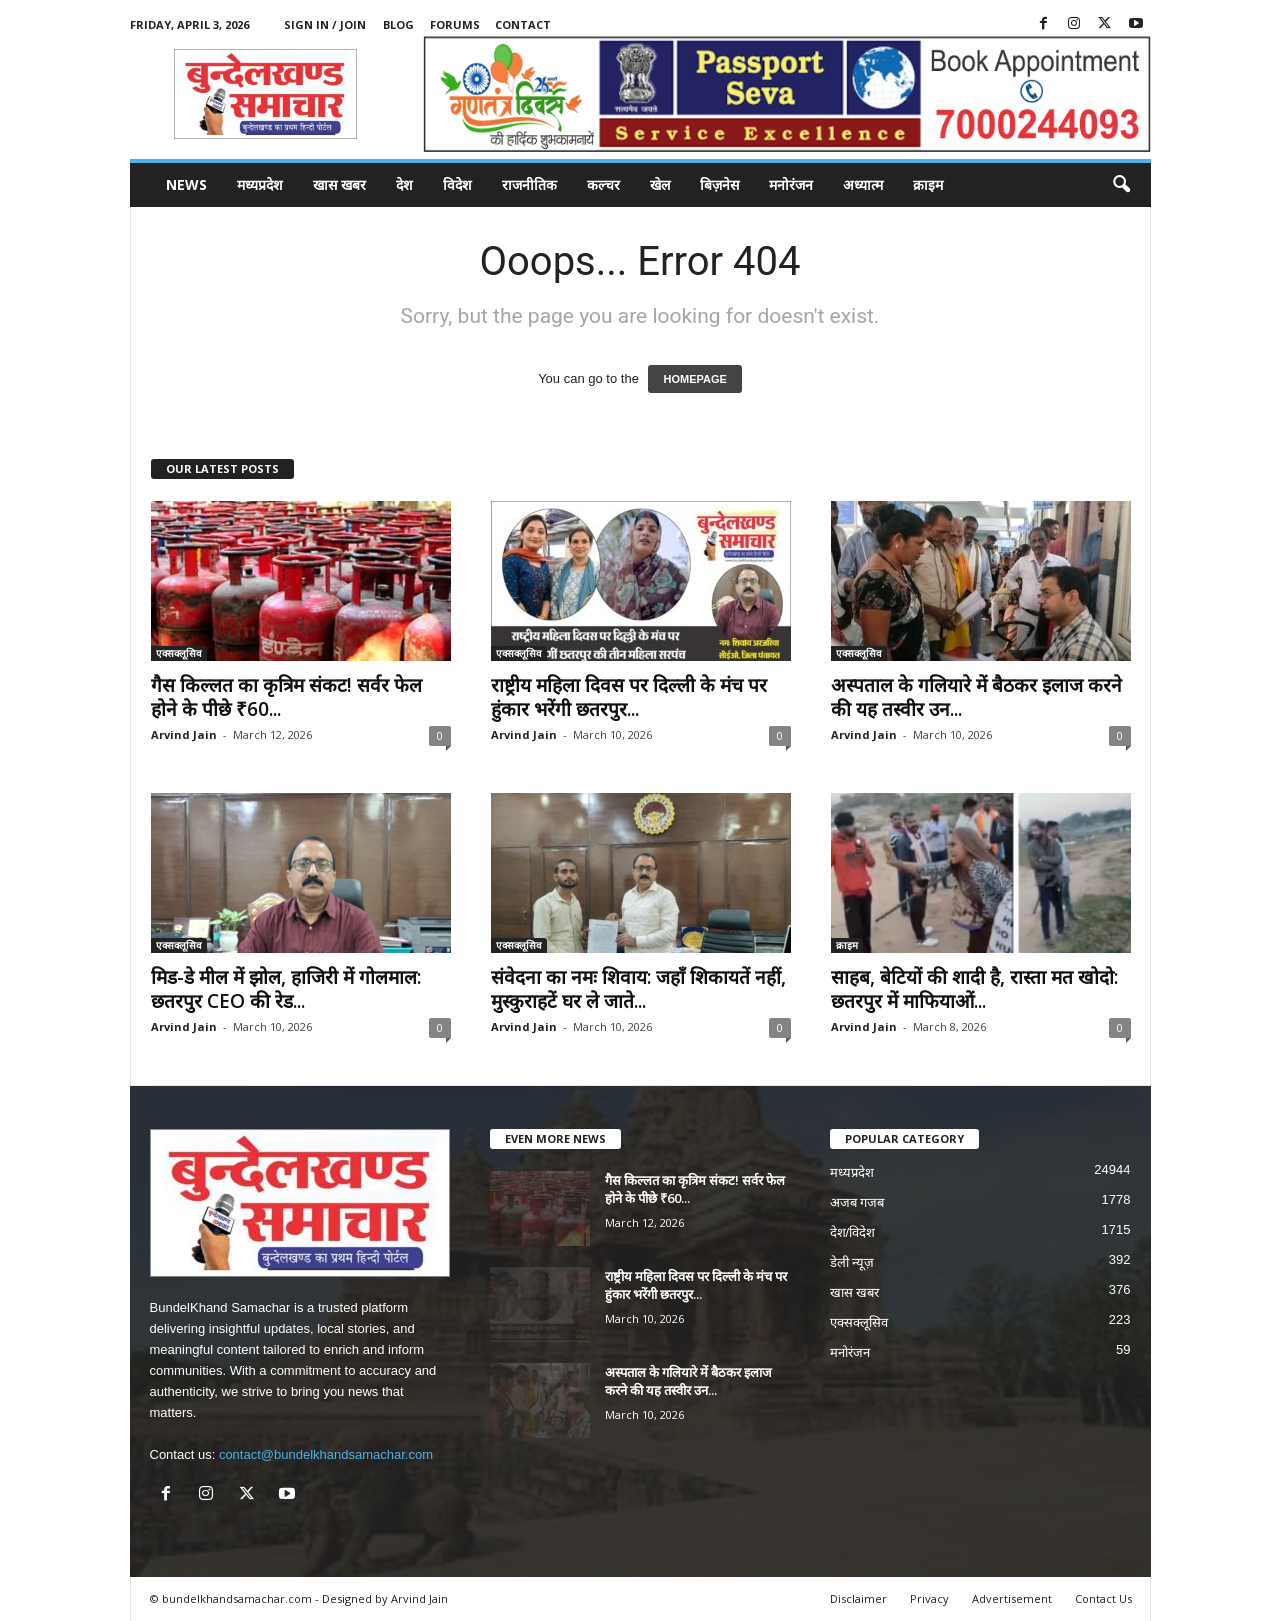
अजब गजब (857, 1202)
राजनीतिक (529, 184)
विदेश (457, 184)
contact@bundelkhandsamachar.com (326, 1454)
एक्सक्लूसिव (179, 653)
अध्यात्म (863, 184)
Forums (455, 24)
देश (404, 184)
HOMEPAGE (694, 379)
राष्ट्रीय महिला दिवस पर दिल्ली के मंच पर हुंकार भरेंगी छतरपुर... (629, 697)
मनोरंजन (791, 184)
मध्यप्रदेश (260, 184)
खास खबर (339, 184)
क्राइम (928, 184)
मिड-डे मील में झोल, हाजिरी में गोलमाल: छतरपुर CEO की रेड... (286, 989)
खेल (660, 184)
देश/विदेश (853, 1232)
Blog (398, 24)
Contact (523, 24)
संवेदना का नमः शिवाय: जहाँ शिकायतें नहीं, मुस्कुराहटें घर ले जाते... (638, 989)
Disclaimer (858, 1598)
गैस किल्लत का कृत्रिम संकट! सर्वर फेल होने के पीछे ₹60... (286, 697)
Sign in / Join (325, 24)
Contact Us (1103, 1598)
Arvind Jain (184, 734)
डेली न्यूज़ (852, 1262)
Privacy (929, 1598)
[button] (1121, 185)
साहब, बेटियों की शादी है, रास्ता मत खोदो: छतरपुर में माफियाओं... (974, 989)
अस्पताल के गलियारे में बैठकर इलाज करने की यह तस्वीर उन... (976, 697)
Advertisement (1012, 1598)
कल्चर (603, 184)
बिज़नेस (719, 184)
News (186, 184)
